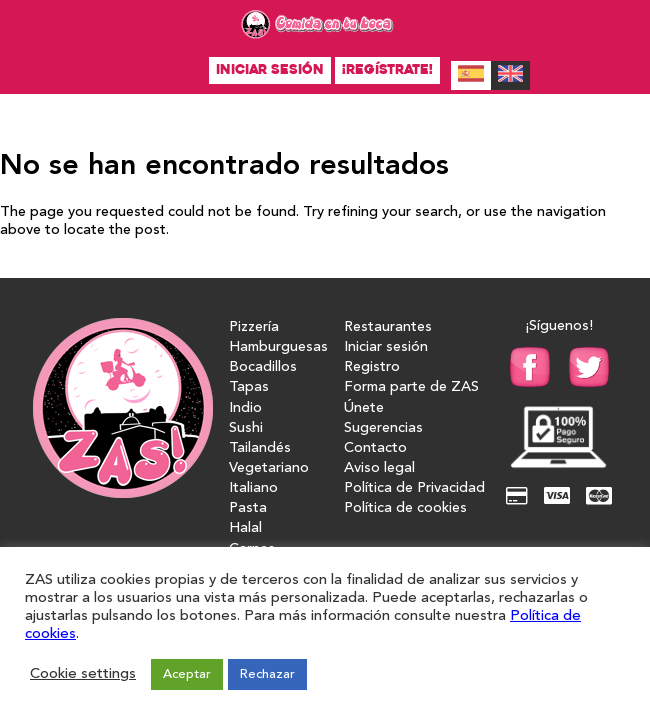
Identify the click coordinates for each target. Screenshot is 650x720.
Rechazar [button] (267, 674)
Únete (364, 408)
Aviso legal (379, 468)
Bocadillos (263, 367)
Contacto (375, 448)
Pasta (248, 508)
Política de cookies (405, 508)
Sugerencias (383, 428)
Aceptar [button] (187, 674)
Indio (245, 408)
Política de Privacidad (414, 488)
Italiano (253, 488)
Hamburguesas (278, 347)
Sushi (246, 428)
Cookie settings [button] (83, 674)
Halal (245, 528)
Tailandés (260, 448)
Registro (372, 367)
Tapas (249, 387)
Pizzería (254, 327)
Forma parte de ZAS (411, 387)
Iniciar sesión (270, 69)
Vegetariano (269, 468)
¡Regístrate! (387, 69)
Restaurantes (388, 327)
